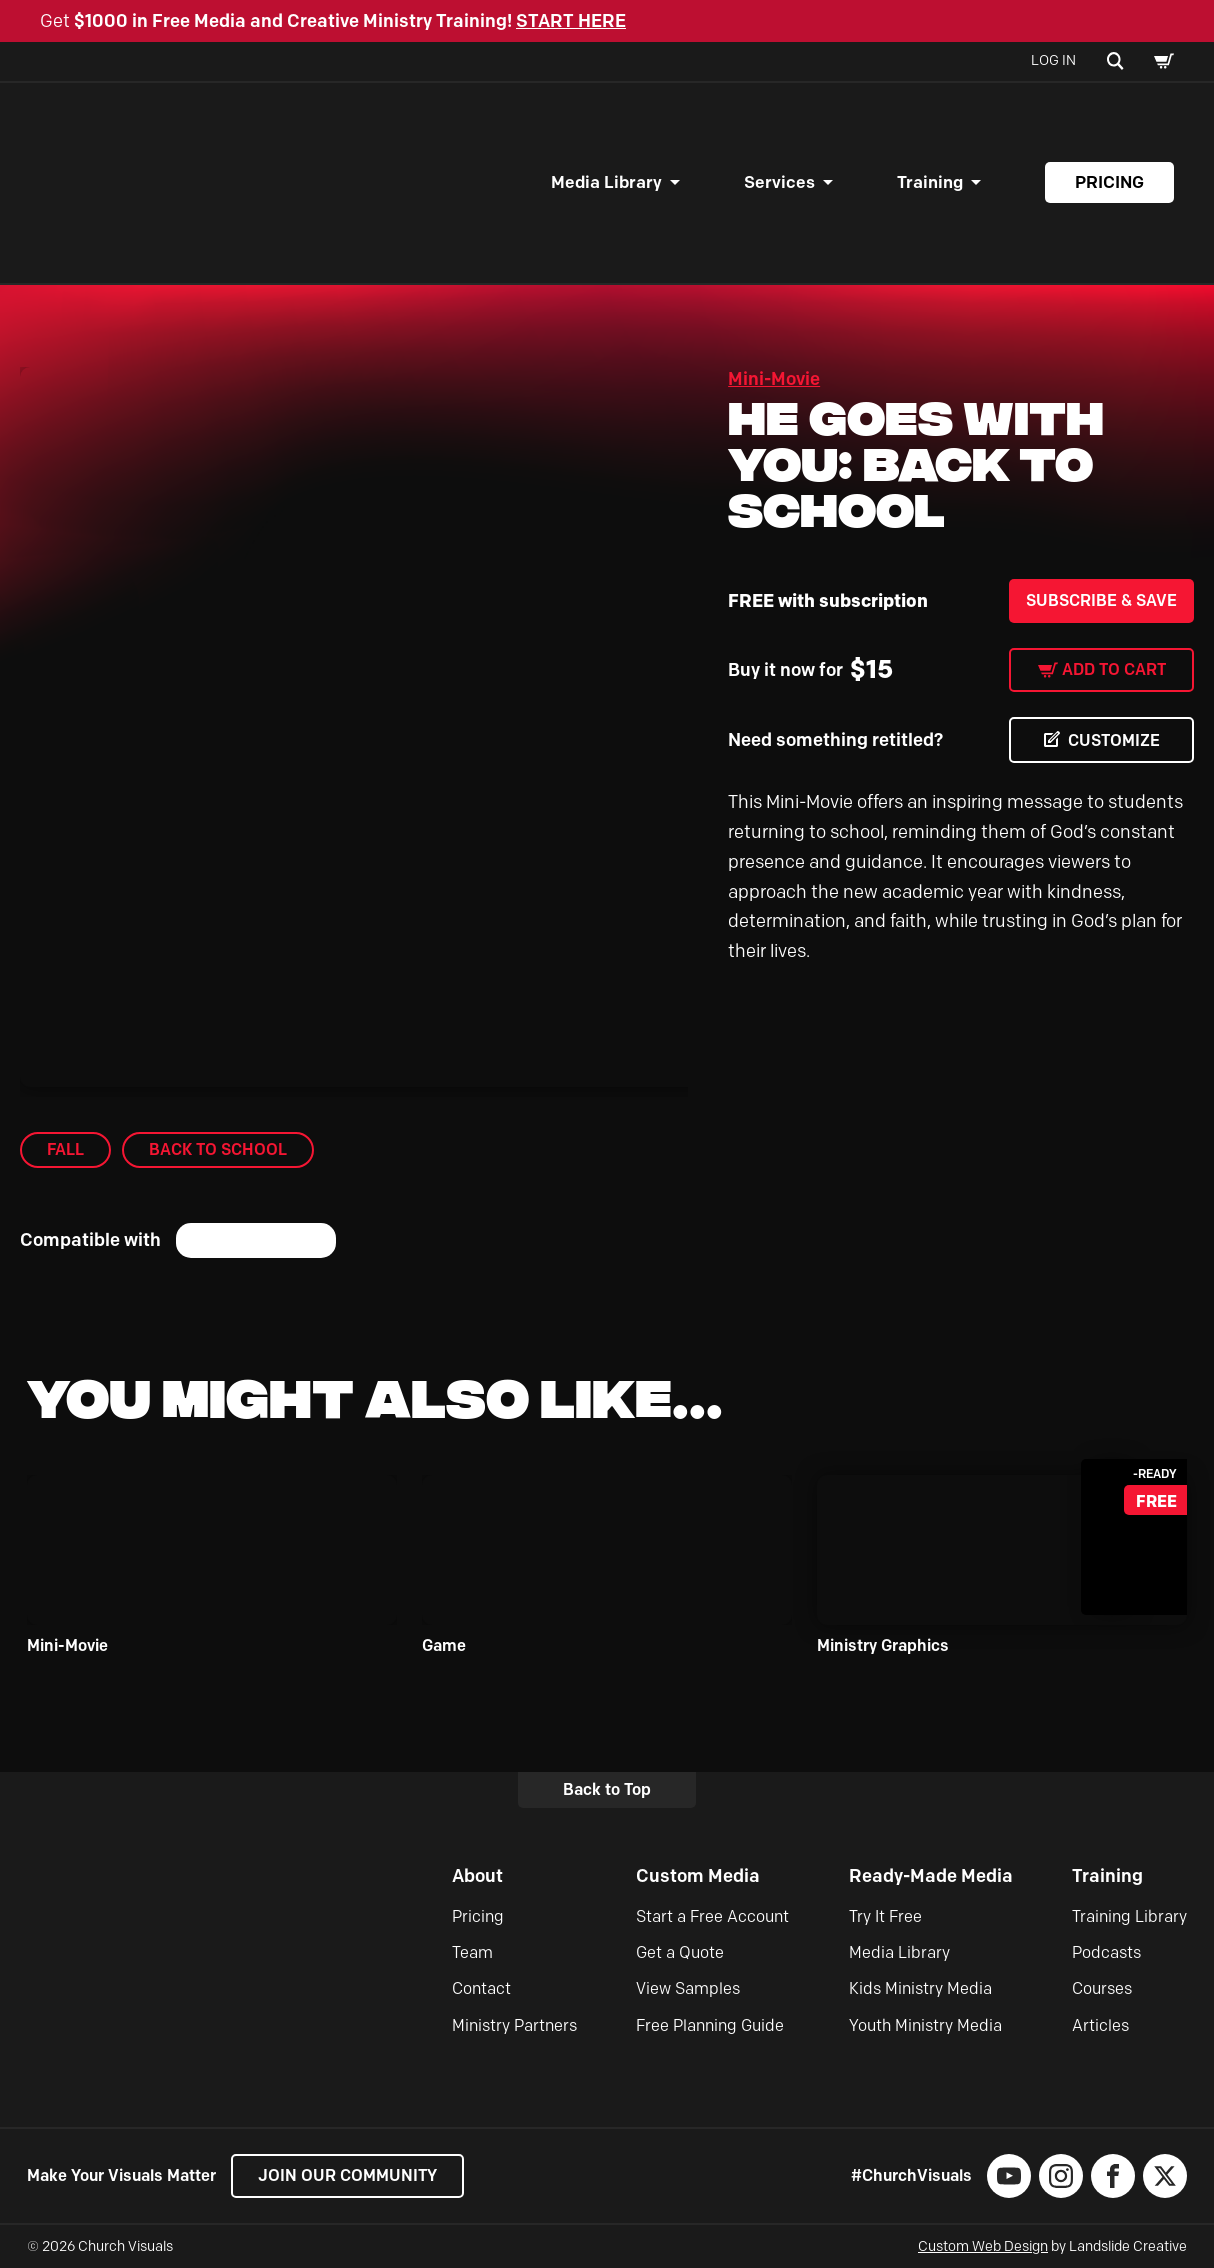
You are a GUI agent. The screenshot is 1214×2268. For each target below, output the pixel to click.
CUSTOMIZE (1114, 740)
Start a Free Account (712, 1916)
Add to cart (1114, 669)
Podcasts (1106, 1952)
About (477, 1876)
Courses (1102, 1988)
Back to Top (607, 1789)
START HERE (571, 21)
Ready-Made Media (931, 1876)
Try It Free (885, 1916)
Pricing (1109, 182)
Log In (1053, 60)
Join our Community (347, 2175)
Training (930, 182)
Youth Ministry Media (925, 2025)
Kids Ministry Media (920, 1988)
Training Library (1129, 1916)
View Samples (688, 1988)
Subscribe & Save (1101, 600)
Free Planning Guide (710, 2025)
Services (779, 182)
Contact (481, 1988)
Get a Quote (680, 1952)
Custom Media (698, 1876)
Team (472, 1952)
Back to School (218, 1149)
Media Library (606, 182)
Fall (65, 1149)
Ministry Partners (514, 2025)
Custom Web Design (983, 2246)
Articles (1100, 2025)
